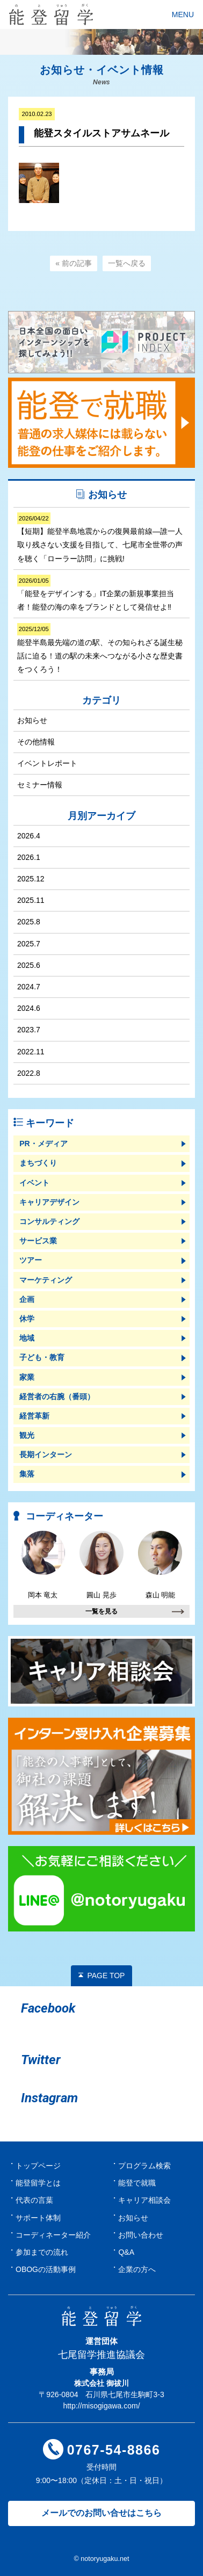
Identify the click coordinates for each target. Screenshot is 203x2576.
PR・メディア (43, 1143)
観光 (26, 1435)
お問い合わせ (140, 2235)
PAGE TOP (106, 1975)
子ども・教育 (41, 1357)
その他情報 (36, 741)
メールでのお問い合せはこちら (101, 2512)
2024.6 (28, 1008)
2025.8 (28, 921)
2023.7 (28, 1029)
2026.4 (28, 835)
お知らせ (32, 720)
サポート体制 (38, 2217)
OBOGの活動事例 (46, 2269)
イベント (34, 1182)
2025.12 (31, 878)
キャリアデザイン (49, 1202)
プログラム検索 (144, 2165)
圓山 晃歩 (101, 1565)
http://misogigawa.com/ (101, 2405)
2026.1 (28, 857)
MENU (183, 14)
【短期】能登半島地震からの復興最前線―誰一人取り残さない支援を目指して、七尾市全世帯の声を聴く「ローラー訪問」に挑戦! (100, 537)
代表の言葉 (34, 2200)
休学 (26, 1318)
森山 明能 (160, 1565)
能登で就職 (137, 2183)
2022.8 (28, 1073)
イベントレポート (47, 763)
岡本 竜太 (43, 1565)
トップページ (38, 2165)
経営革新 (34, 1416)
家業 (26, 1377)
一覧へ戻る (127, 263)
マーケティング (45, 1280)
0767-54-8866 (114, 2449)
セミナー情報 (39, 784)
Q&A (126, 2252)
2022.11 (31, 1051)
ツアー (30, 1260)
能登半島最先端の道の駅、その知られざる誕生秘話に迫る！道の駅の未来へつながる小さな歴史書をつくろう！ (100, 648)
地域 (26, 1338)
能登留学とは (38, 2183)
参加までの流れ (42, 2252)
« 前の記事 (73, 263)
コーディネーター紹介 (53, 2235)
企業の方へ (137, 2269)
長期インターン (45, 1454)
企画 (26, 1299)
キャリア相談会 (144, 2200)
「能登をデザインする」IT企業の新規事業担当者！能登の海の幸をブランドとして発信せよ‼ (95, 593)
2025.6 (28, 965)
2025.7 (28, 943)
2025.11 (31, 900)
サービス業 (38, 1240)
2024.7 (28, 986)
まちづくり (38, 1163)
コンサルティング (49, 1221)
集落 (26, 1474)
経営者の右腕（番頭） (57, 1396)
